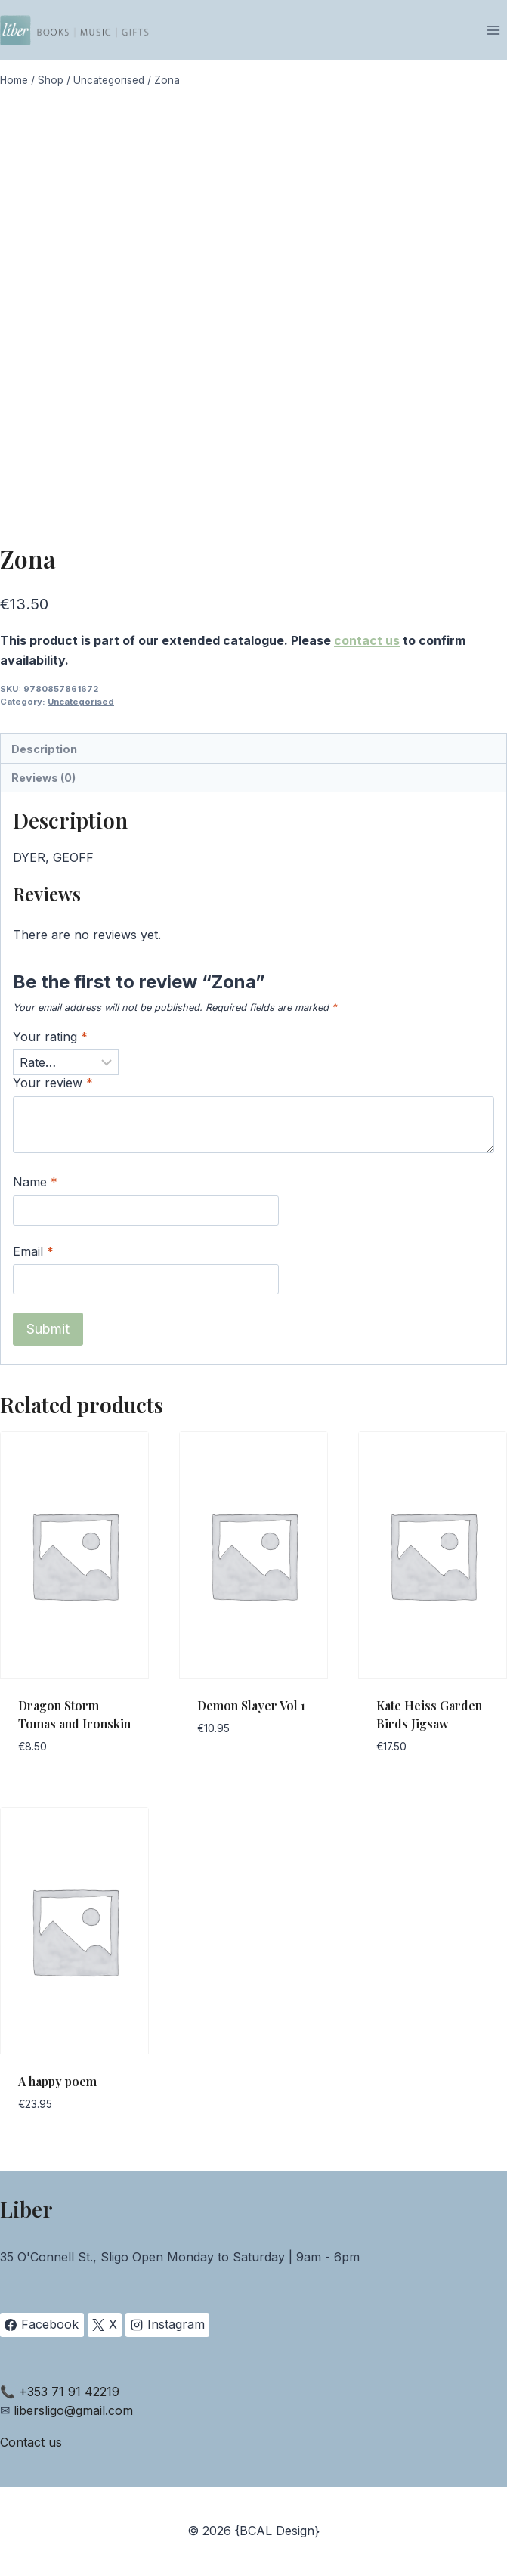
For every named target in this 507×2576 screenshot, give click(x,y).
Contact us (31, 2442)
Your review (53, 1082)
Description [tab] (44, 748)
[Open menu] (493, 30)
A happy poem (57, 2081)
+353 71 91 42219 (69, 2391)
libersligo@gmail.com (73, 2410)
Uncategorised (81, 701)
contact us (367, 640)
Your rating (50, 1036)
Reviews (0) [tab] (43, 777)
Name (35, 1181)
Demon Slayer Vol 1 (251, 1705)
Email (33, 1251)
